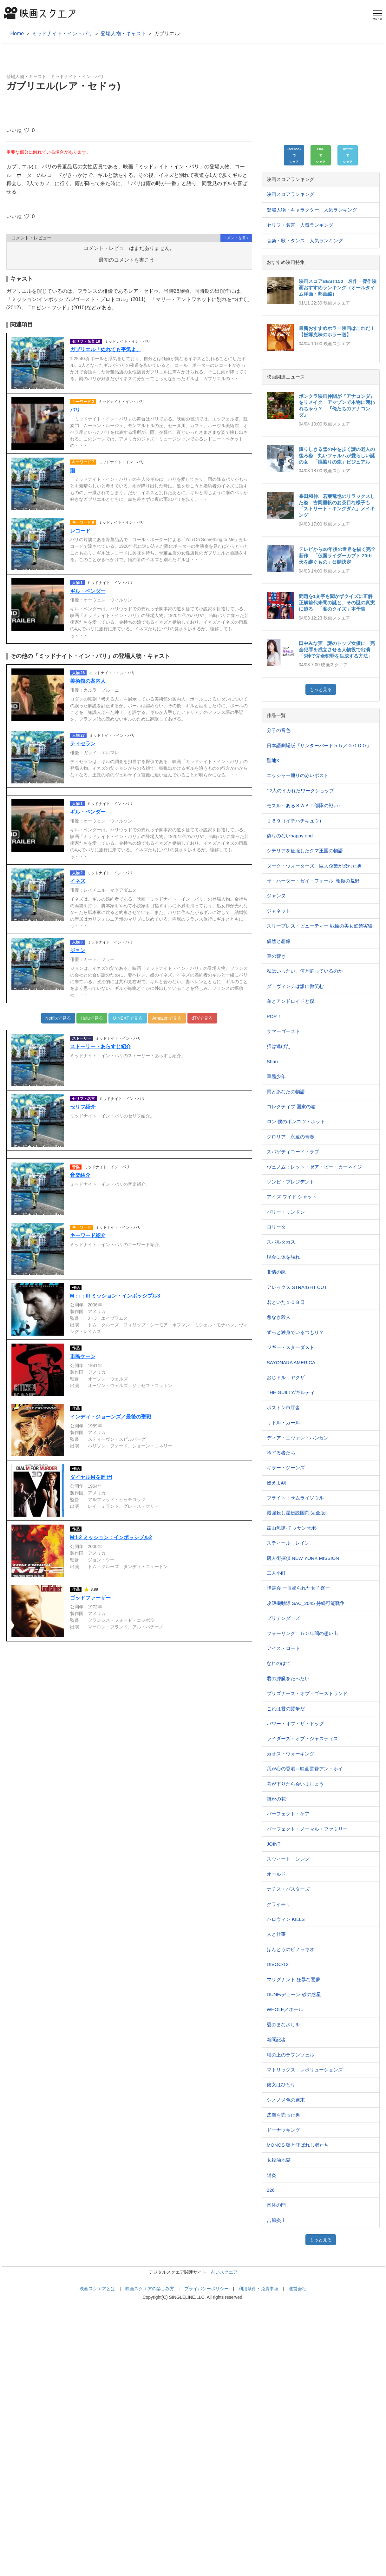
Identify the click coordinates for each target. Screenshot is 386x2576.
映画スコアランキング (290, 194)
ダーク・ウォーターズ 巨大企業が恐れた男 (314, 866)
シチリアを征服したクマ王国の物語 (305, 850)
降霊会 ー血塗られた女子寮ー (298, 1588)
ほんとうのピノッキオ (290, 1949)
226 (271, 2190)
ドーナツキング (283, 2130)
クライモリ (279, 1904)
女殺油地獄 (279, 2160)
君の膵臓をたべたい (288, 1678)
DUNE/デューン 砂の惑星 (294, 1994)
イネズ (77, 881)
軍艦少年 (276, 1076)
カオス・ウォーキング (290, 1753)
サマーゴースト (283, 1031)
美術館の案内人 (88, 681)
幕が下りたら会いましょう (295, 1784)
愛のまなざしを (283, 2024)
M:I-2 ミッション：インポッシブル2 (111, 1537)
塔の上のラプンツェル (290, 2054)
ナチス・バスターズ (288, 1889)
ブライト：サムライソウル (295, 1497)
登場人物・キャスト (123, 33)
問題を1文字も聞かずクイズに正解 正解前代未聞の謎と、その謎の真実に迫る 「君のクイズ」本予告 (338, 603)
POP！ (274, 1016)
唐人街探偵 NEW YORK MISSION (303, 1558)
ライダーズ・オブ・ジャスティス (302, 1738)
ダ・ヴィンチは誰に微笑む (295, 986)
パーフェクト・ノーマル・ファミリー (307, 1829)
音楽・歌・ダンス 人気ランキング (305, 240)
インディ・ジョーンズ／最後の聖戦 (110, 1416)
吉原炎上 (276, 2220)
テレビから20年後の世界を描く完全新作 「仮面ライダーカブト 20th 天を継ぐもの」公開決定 (337, 556)
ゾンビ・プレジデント (290, 1181)
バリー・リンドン (286, 1212)
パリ (75, 410)
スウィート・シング (288, 1859)
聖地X (273, 760)
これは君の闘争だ (286, 1708)
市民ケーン (82, 1356)
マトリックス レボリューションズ (305, 2069)
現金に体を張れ (283, 1257)
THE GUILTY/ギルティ (291, 1392)
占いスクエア (224, 2272)
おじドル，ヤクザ (286, 1377)
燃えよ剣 (276, 1483)
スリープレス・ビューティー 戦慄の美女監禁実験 (320, 926)
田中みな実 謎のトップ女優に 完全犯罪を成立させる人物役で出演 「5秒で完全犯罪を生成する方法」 (337, 650)
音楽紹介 (80, 1175)
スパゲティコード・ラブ (293, 1151)
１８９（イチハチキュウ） (295, 820)
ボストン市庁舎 (283, 1407)
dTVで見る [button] (202, 1018)
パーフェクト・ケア (288, 1813)
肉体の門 (276, 2205)
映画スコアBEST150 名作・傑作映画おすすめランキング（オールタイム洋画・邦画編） (337, 287)
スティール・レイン (288, 1543)
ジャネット (279, 911)
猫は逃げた (279, 1046)
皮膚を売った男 (283, 2114)
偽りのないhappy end (290, 835)
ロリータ (276, 1227)
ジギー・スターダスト (290, 1347)
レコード (80, 530)
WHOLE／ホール (285, 2009)
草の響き (276, 956)
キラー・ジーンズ (286, 1467)
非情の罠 (276, 1272)
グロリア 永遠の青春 (290, 1136)
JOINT (273, 1844)
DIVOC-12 (278, 1964)
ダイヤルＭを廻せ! (91, 1477)
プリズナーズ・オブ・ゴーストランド (307, 1693)
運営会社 (297, 2288)
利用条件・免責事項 (258, 2288)
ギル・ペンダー (88, 591)
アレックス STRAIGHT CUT (297, 1287)
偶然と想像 (279, 941)
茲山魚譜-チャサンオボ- (292, 1528)
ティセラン (82, 743)
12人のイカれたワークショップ (300, 790)
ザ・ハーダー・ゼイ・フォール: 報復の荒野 (313, 880)
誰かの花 (276, 1798)
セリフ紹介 (82, 1107)
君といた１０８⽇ (286, 1302)
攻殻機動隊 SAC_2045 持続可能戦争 (306, 1603)
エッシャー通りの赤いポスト (298, 775)
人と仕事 (276, 1934)
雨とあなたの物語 (286, 1091)
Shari (272, 1061)
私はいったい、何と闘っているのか (305, 971)
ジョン (77, 950)
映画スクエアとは (97, 2288)
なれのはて (279, 1663)
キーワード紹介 (88, 1235)
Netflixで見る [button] (58, 1018)
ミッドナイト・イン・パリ (62, 33)
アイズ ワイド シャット (292, 1196)
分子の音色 (279, 730)
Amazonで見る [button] (167, 1018)
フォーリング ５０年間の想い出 (302, 1633)
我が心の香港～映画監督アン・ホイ (305, 1768)
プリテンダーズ (283, 1618)
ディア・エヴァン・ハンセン (298, 1437)
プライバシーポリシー (206, 2288)
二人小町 (276, 1573)
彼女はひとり (281, 2084)
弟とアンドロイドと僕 (290, 1001)
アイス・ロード (283, 1648)
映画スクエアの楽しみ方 (149, 2288)
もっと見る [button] (321, 689)
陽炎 (271, 2175)
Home (17, 33)
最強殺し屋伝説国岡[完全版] (296, 1512)
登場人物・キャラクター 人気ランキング (312, 209)
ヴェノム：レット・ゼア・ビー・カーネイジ (314, 1167)
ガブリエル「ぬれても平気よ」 (105, 349)
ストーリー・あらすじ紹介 (100, 1046)
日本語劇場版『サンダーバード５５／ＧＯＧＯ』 (319, 745)
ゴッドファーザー (90, 1597)
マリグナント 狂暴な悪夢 (293, 1979)
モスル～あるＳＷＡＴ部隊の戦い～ (305, 805)
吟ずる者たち (281, 1452)
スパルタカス (281, 1241)
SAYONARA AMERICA (291, 1362)
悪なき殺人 (279, 1317)
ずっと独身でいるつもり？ (295, 1332)
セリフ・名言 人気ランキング (300, 225)
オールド (276, 1874)
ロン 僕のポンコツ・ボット (296, 1121)
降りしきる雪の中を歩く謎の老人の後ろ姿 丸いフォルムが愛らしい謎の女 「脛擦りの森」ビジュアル (337, 455)
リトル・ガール (283, 1422)
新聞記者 (276, 2039)
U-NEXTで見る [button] (127, 1018)
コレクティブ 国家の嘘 (291, 1106)
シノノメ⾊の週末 (286, 2100)
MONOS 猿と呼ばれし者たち (298, 2145)
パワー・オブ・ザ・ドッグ (295, 1723)
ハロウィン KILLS (286, 1919)
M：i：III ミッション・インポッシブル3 (115, 1295)
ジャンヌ (276, 895)
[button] (294, 155)
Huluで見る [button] (92, 1018)
